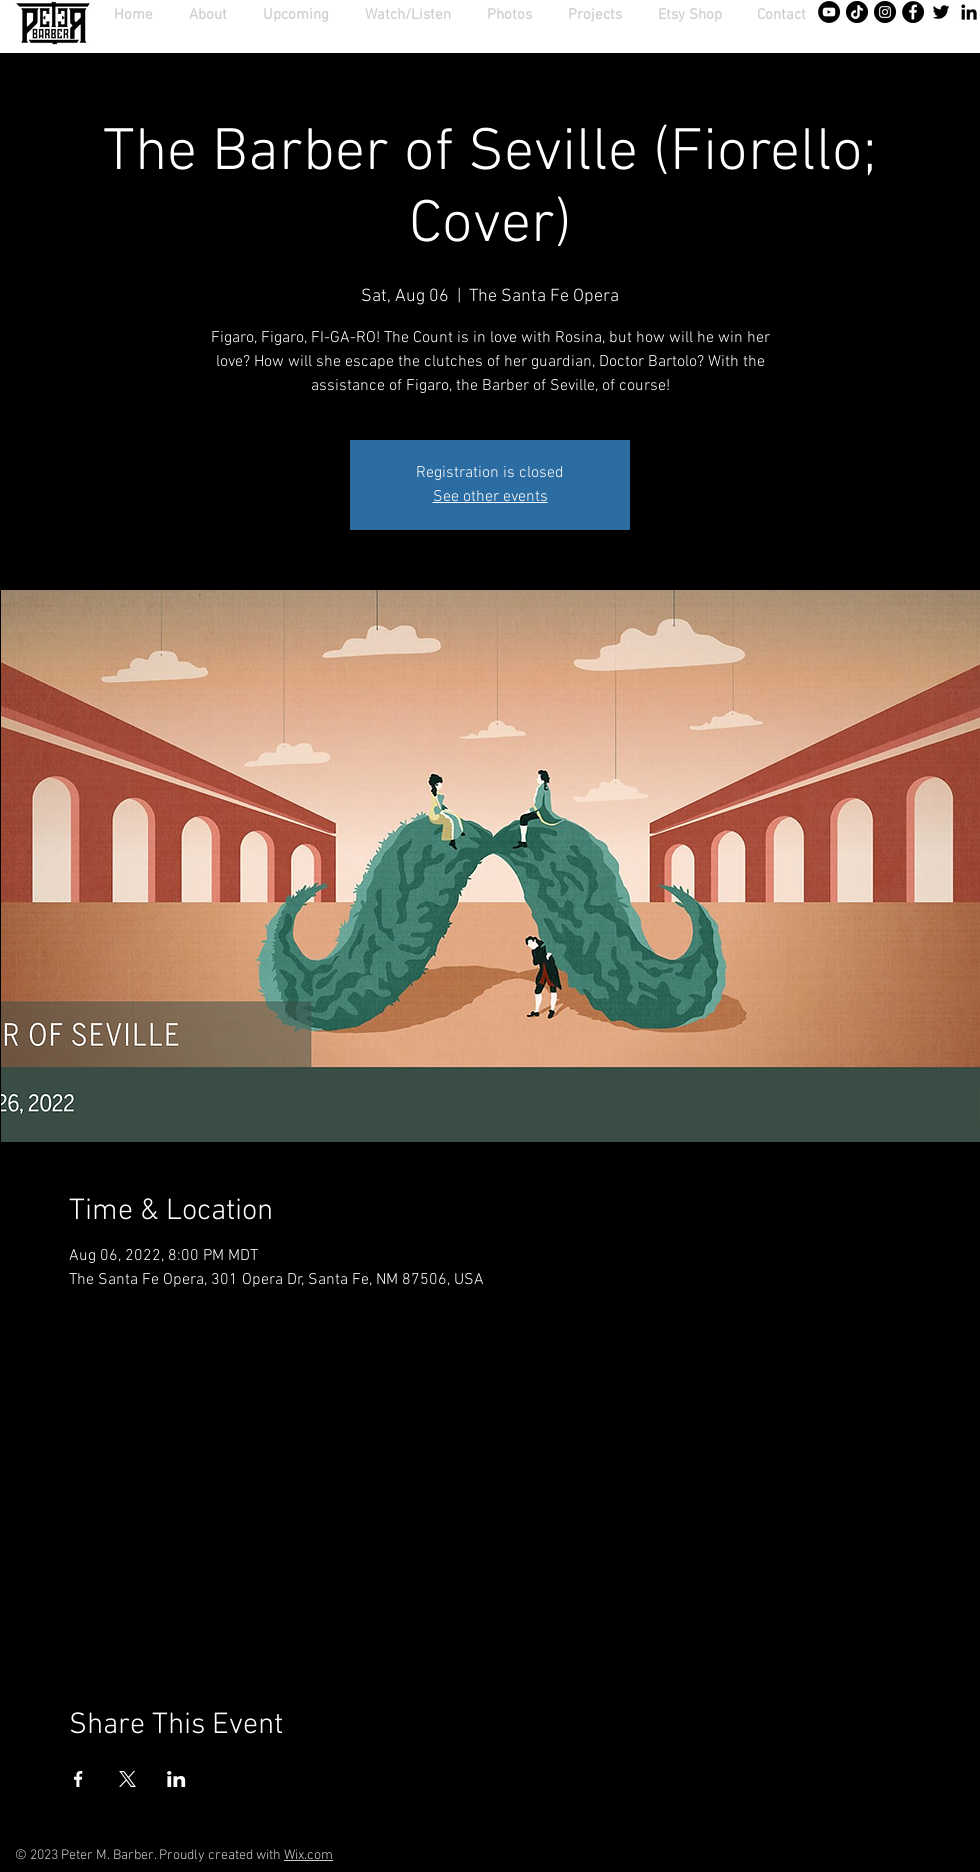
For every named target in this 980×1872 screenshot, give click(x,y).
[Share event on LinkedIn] (176, 1779)
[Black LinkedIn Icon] (969, 12)
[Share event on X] (127, 1779)
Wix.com (308, 1855)
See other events (490, 497)
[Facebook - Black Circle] (913, 12)
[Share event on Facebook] (78, 1779)
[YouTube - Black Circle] (829, 12)
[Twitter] (941, 12)
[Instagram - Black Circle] (885, 12)
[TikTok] (857, 12)
